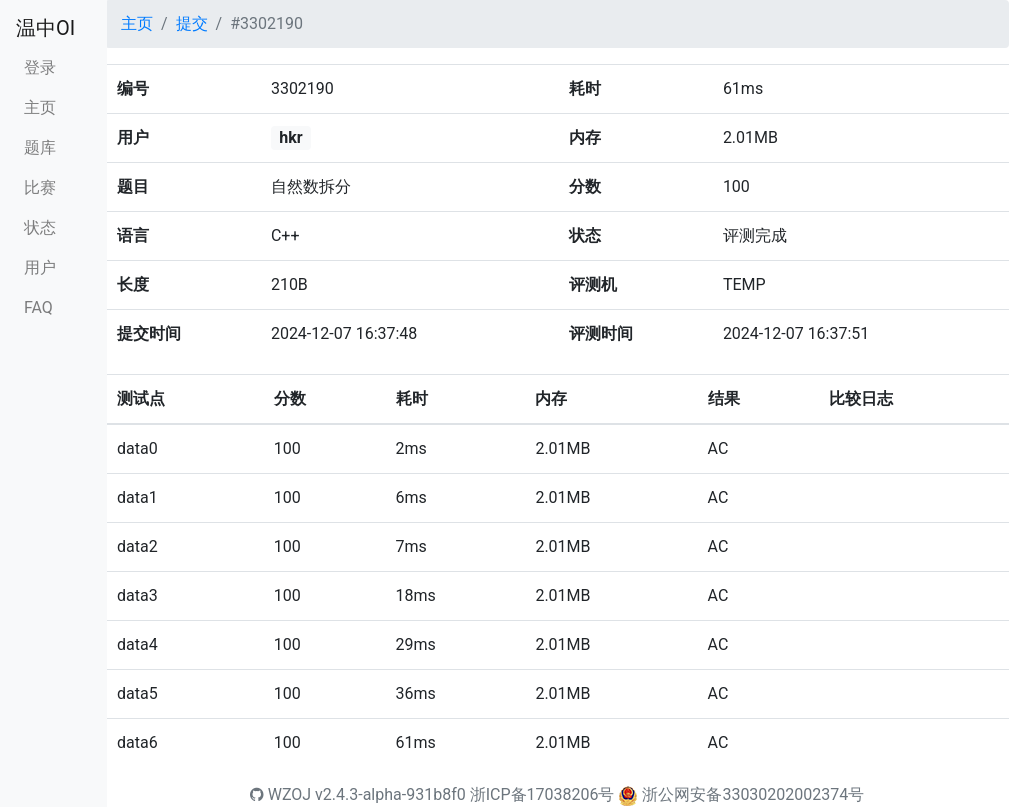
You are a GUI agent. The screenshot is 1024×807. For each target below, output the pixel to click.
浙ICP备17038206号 (542, 794)
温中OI (45, 28)
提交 (192, 23)
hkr (290, 137)
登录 (40, 67)
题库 (40, 147)
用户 (40, 267)
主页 (40, 107)
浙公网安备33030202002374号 (753, 794)
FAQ (38, 307)
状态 (40, 227)
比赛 (40, 187)
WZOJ (280, 794)
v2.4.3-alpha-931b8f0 (390, 794)
